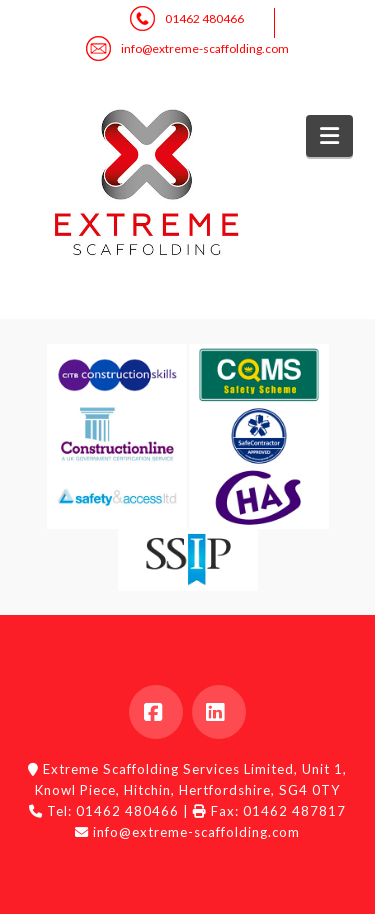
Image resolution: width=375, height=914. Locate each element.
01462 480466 (204, 18)
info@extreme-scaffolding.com (205, 48)
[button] (329, 136)
